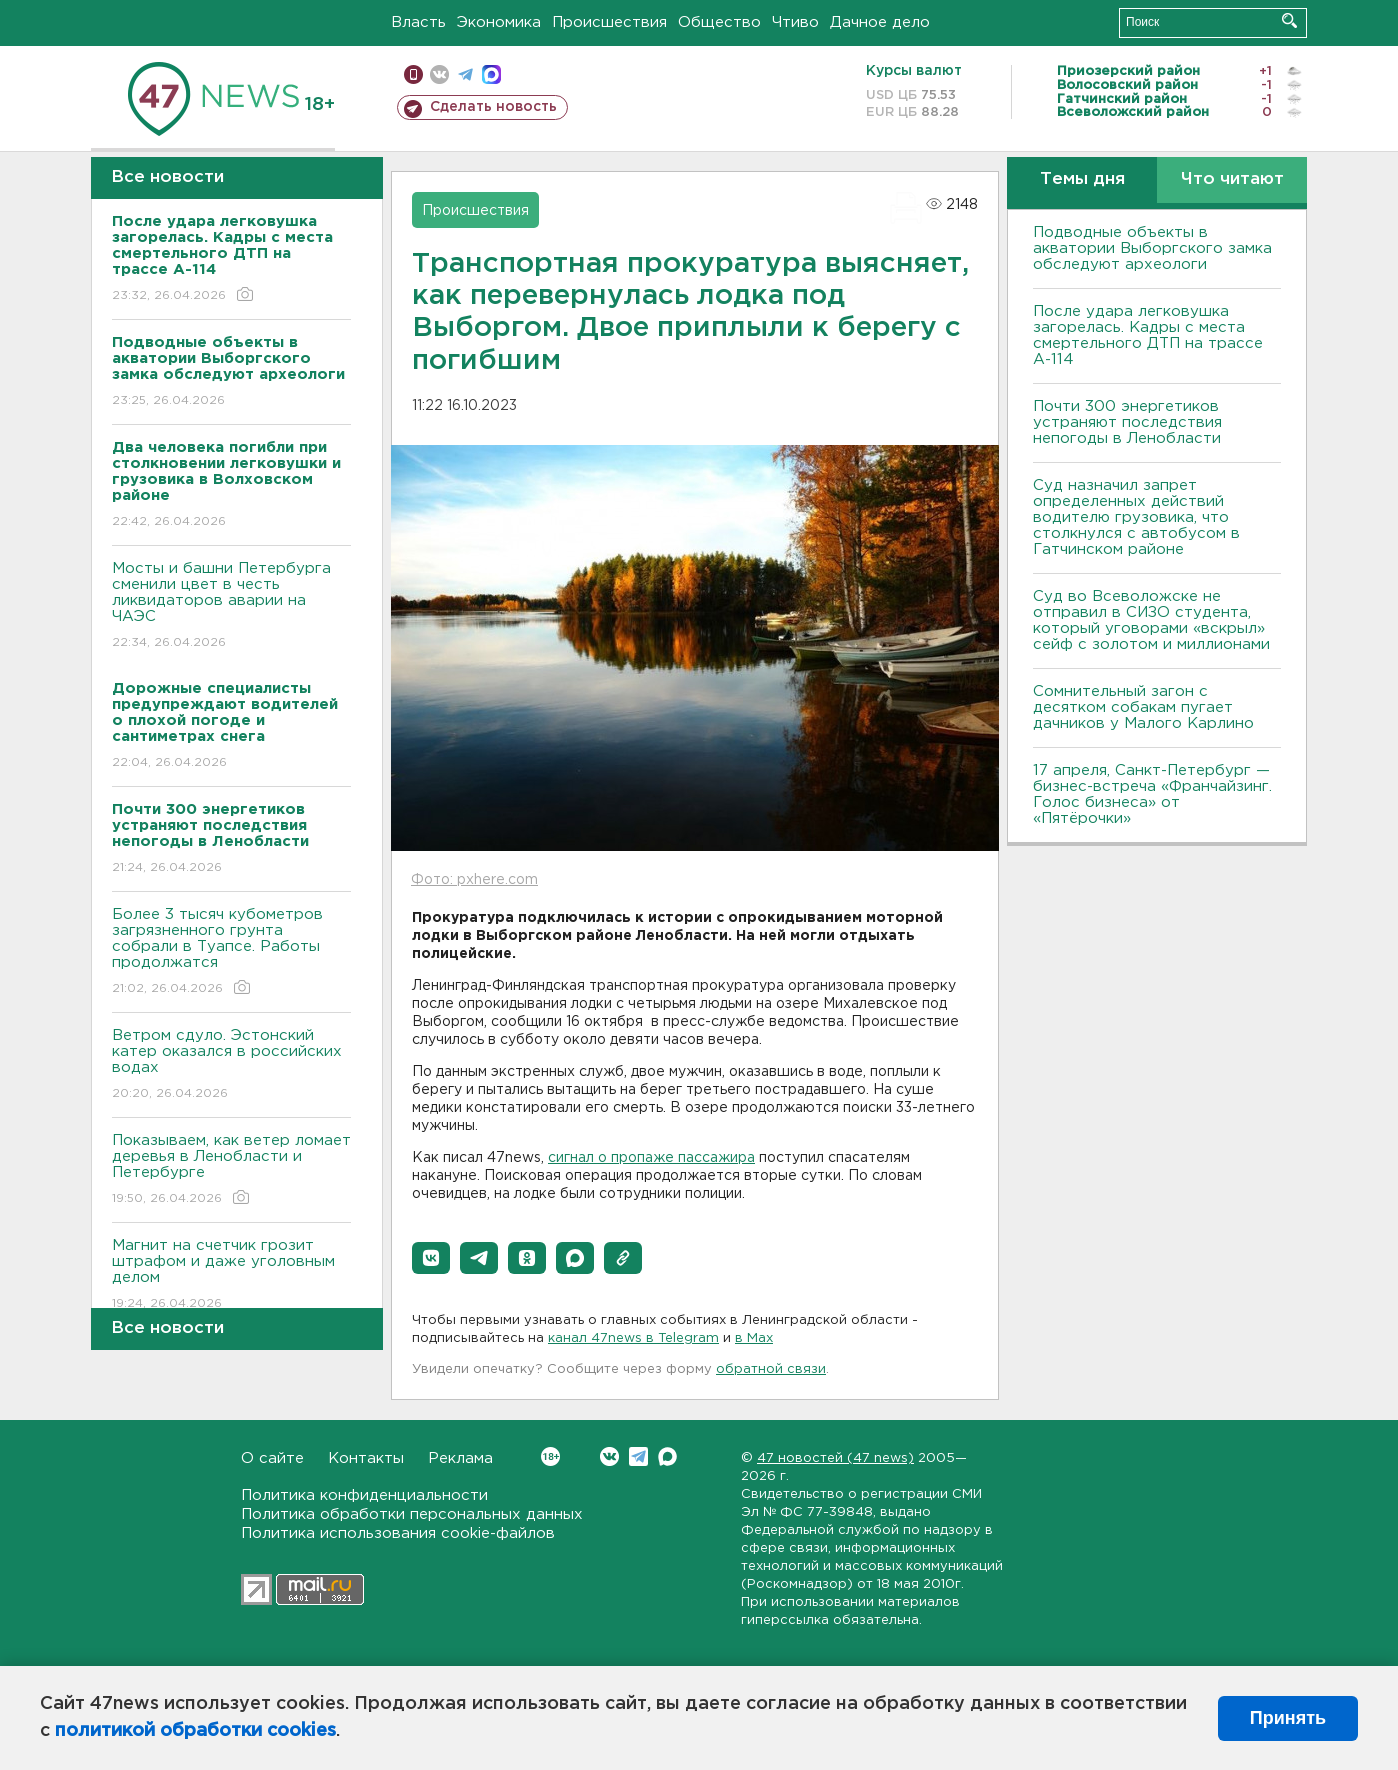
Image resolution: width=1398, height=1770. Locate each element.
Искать (1289, 20)
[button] (431, 1258)
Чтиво (795, 22)
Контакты (366, 1458)
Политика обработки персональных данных (412, 1514)
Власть (418, 22)
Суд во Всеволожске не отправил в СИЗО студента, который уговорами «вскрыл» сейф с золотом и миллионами (1151, 620)
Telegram (638, 1456)
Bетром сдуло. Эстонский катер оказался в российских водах (231, 1065)
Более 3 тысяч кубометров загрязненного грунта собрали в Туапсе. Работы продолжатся (231, 952)
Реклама (460, 1458)
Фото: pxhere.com (474, 880)
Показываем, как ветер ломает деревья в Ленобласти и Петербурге (231, 1170)
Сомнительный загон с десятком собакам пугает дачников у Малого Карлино (1143, 707)
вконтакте (439, 74)
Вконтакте (550, 1456)
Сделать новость (493, 107)
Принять (1288, 1718)
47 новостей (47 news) (835, 1458)
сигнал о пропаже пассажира (651, 1158)
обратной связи (771, 1369)
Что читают (1232, 179)
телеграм (465, 74)
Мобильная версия (413, 74)
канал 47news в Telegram (633, 1338)
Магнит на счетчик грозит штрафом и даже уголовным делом (231, 1275)
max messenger (491, 74)
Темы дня (1082, 179)
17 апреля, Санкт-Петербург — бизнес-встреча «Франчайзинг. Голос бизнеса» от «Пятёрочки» (1152, 794)
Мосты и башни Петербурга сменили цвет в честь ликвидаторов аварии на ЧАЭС (231, 606)
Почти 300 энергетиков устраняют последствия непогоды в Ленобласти (1127, 422)
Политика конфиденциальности (364, 1495)
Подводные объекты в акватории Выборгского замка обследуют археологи (1152, 248)
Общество (719, 22)
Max (667, 1456)
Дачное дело (880, 22)
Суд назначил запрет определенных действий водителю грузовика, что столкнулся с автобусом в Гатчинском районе (1136, 517)
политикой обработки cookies (195, 1731)
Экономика (499, 22)
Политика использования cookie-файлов (398, 1533)
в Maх (754, 1338)
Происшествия (609, 22)
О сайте (272, 1458)
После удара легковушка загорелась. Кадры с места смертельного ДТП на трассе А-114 (1148, 335)
